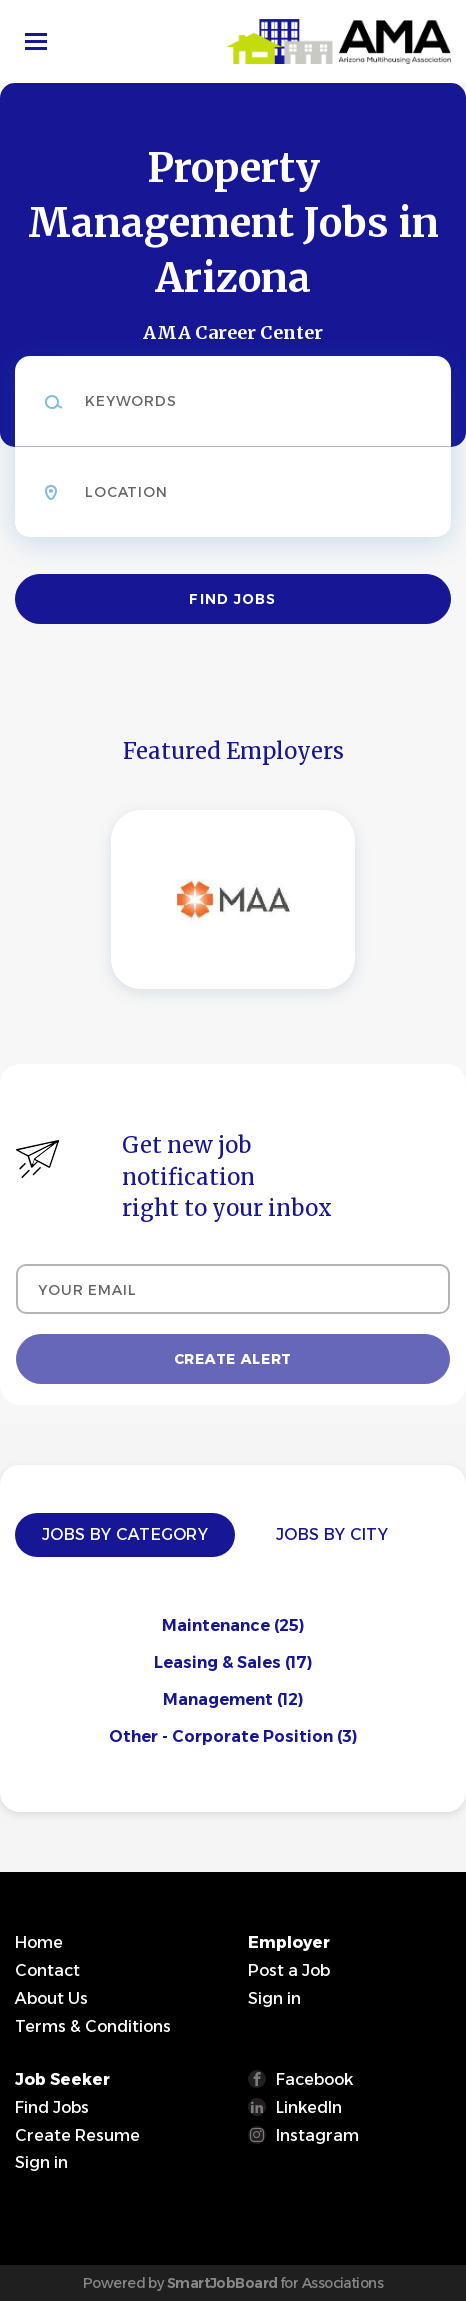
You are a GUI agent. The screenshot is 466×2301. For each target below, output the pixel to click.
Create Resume (77, 2135)
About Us (51, 1998)
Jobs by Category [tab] (125, 1534)
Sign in (274, 1998)
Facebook (314, 2079)
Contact (47, 1970)
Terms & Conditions (93, 2026)
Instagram (317, 2135)
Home (39, 1942)
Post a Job (289, 1970)
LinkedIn (309, 2107)
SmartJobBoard (222, 2283)
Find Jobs (232, 599)
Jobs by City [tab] (332, 1534)
